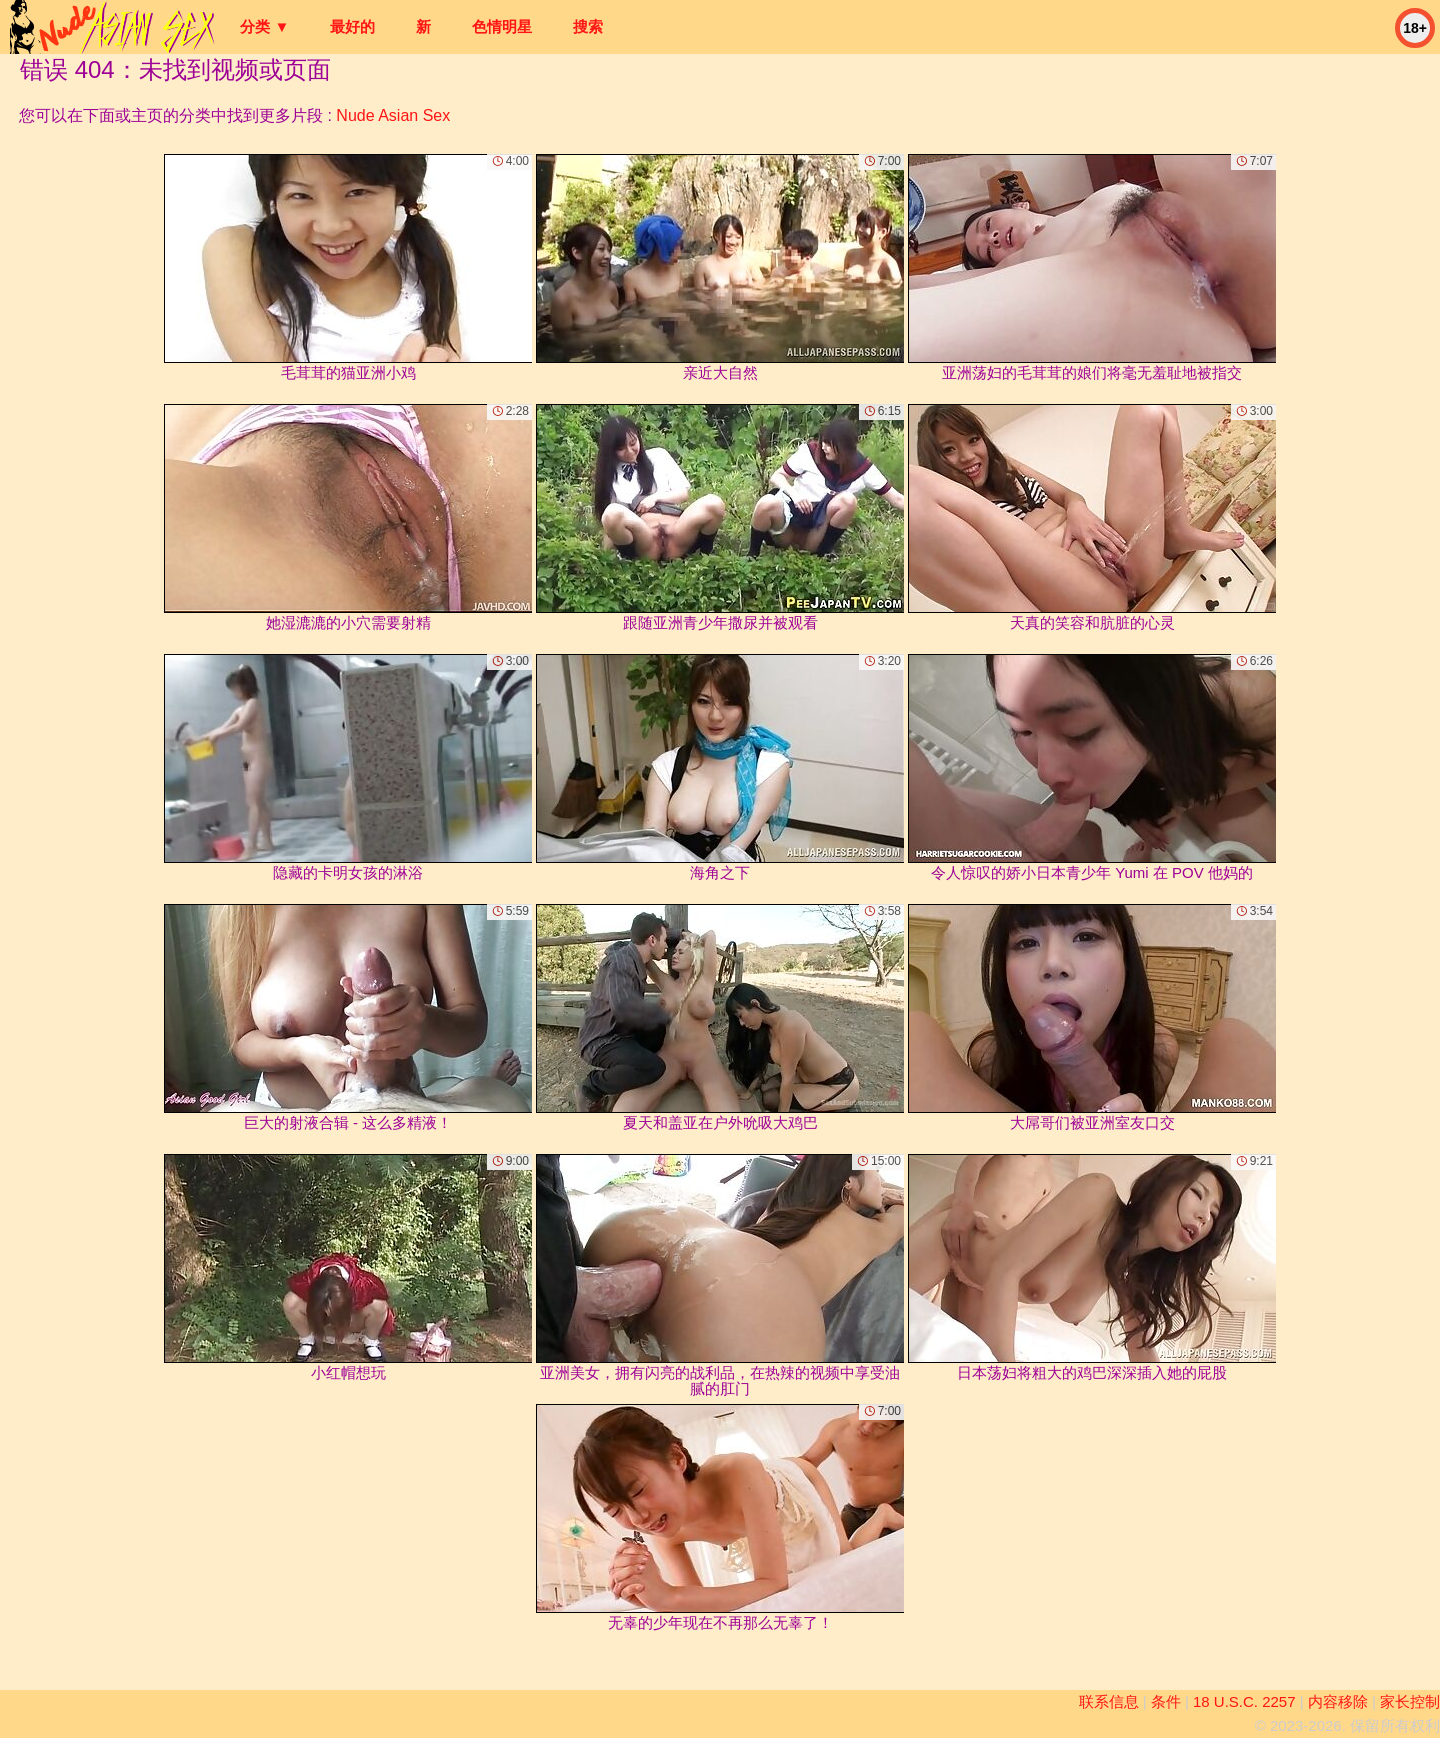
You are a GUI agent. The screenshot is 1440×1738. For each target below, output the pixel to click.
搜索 (588, 26)
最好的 (352, 26)
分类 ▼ (264, 26)
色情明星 (502, 26)
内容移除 (1338, 1701)
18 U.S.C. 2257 (1244, 1701)
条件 (1166, 1701)
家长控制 (1410, 1701)
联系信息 (1109, 1701)
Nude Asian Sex (393, 115)
